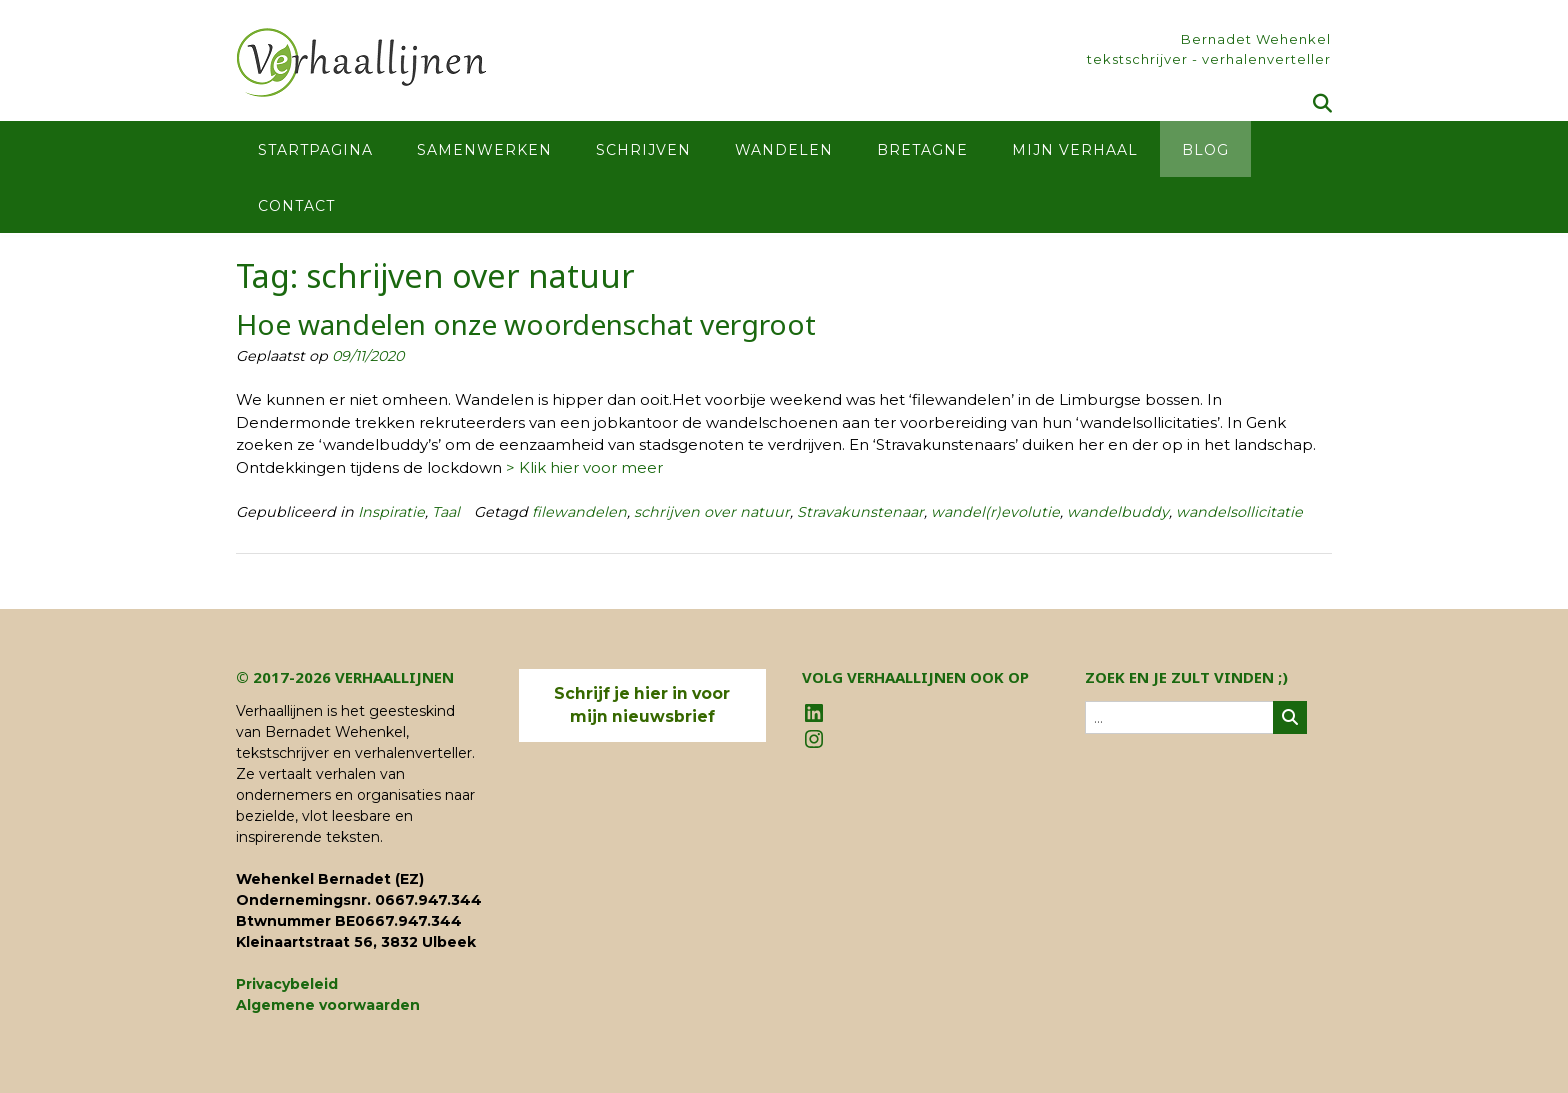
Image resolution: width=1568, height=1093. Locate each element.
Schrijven (643, 150)
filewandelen (579, 512)
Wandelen (784, 150)
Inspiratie (391, 512)
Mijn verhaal (1075, 150)
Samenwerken (484, 150)
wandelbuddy (1118, 512)
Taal (446, 512)
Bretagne (922, 150)
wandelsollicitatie (1239, 512)
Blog (1205, 150)
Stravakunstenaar (860, 512)
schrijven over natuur (712, 512)
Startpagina (315, 150)
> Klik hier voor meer (584, 467)
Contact (296, 206)
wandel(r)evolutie (995, 512)
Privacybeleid (287, 984)
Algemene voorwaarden (328, 1005)
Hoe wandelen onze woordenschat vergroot (526, 324)
